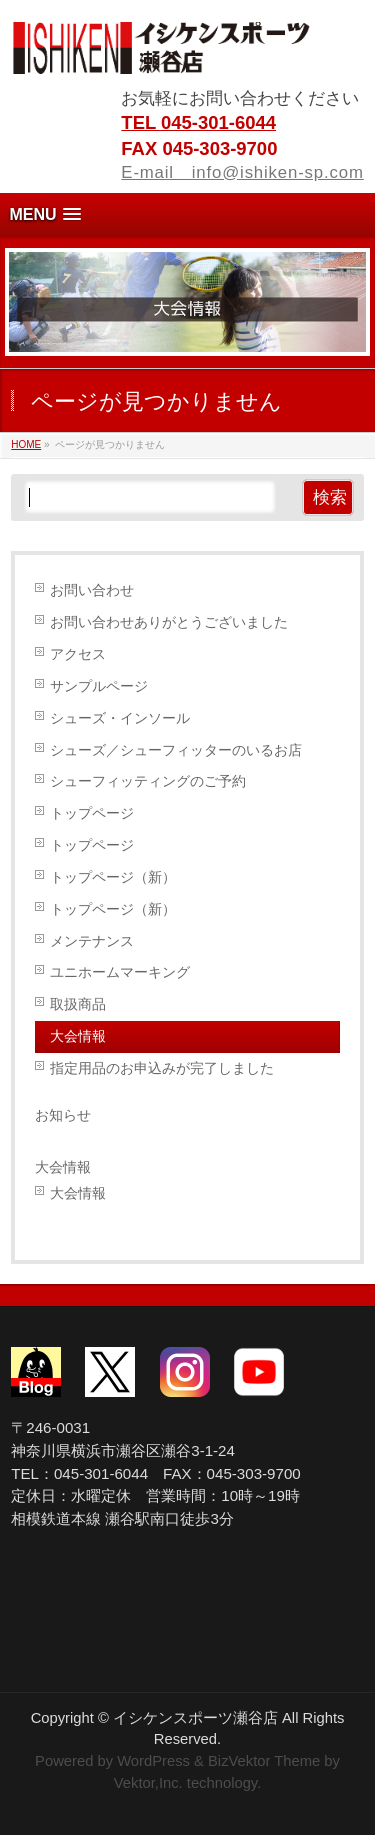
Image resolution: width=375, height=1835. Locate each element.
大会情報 (78, 1036)
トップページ (92, 813)
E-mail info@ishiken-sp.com (242, 172)
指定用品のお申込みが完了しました (162, 1068)
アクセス (78, 654)
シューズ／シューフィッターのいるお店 (176, 750)
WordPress (153, 1761)
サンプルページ (99, 686)
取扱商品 (78, 1004)
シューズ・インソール (120, 718)
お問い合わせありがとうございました (169, 622)
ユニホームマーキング (120, 972)
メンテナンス (92, 941)
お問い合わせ (92, 590)
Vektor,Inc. (148, 1783)
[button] (187, 214)
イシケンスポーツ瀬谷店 (195, 1718)
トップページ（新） (113, 877)
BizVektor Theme (264, 1761)
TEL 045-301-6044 (198, 122)
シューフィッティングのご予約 (148, 781)
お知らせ (63, 1115)
